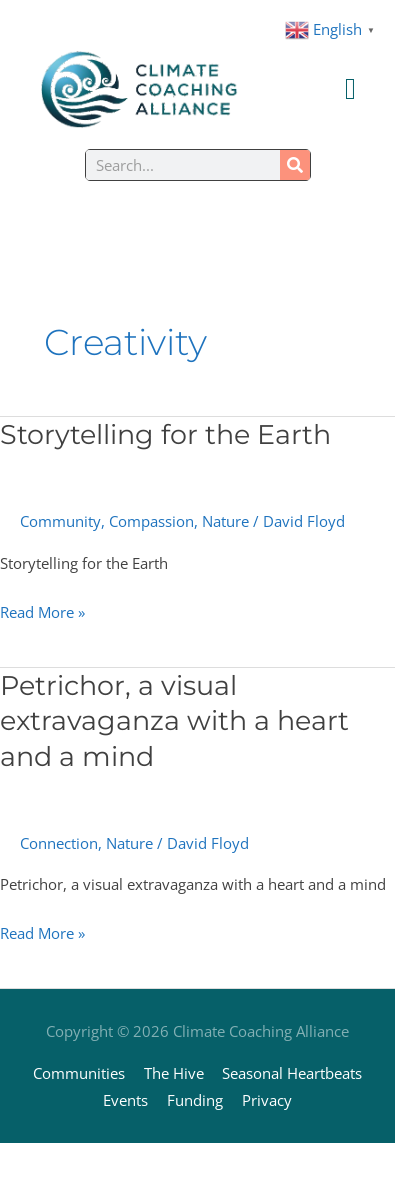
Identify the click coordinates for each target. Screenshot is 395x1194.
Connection (59, 843)
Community (60, 521)
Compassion (151, 521)
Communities (79, 1073)
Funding (195, 1100)
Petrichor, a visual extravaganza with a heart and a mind (174, 721)
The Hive (174, 1073)
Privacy (267, 1100)
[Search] (295, 165)
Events (125, 1100)
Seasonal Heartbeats (292, 1073)
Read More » (42, 610)
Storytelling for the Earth (165, 434)
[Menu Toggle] (350, 89)
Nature (225, 521)
